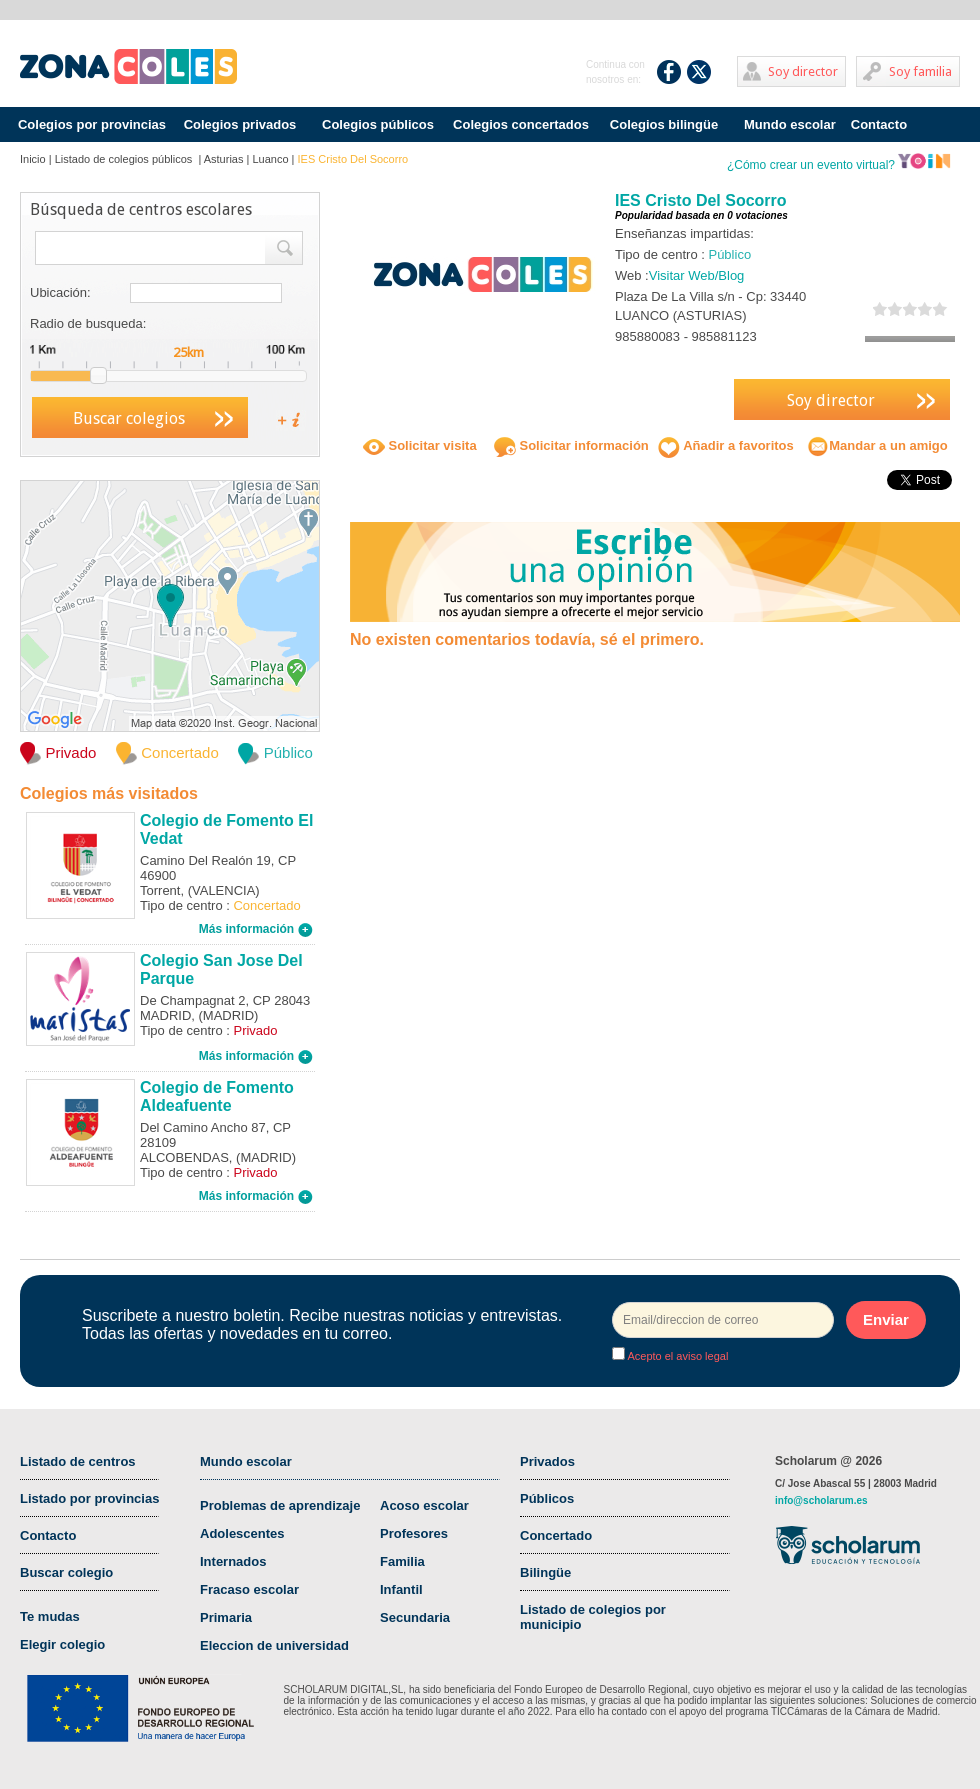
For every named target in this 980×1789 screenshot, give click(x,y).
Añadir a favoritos (726, 445)
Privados (547, 1461)
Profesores (414, 1533)
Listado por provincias (89, 1498)
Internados (233, 1561)
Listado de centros (78, 1461)
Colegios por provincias (92, 124)
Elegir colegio (62, 1644)
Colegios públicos (378, 124)
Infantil (401, 1589)
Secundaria (415, 1617)
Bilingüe (545, 1572)
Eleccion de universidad (274, 1645)
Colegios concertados (521, 124)
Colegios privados (240, 124)
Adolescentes (242, 1533)
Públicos (547, 1498)
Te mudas (50, 1616)
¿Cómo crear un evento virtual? (839, 165)
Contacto (879, 124)
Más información (256, 929)
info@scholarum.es (821, 1500)
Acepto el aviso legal (676, 1356)
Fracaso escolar (249, 1589)
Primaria (226, 1617)
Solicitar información (571, 445)
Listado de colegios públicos (125, 159)
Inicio (33, 159)
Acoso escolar (424, 1505)
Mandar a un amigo (877, 445)
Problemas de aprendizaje (280, 1505)
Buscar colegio (66, 1572)
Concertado (556, 1535)
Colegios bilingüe (664, 124)
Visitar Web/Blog (697, 275)
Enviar (886, 1319)
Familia (402, 1561)
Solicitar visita (420, 445)
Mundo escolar (790, 124)
